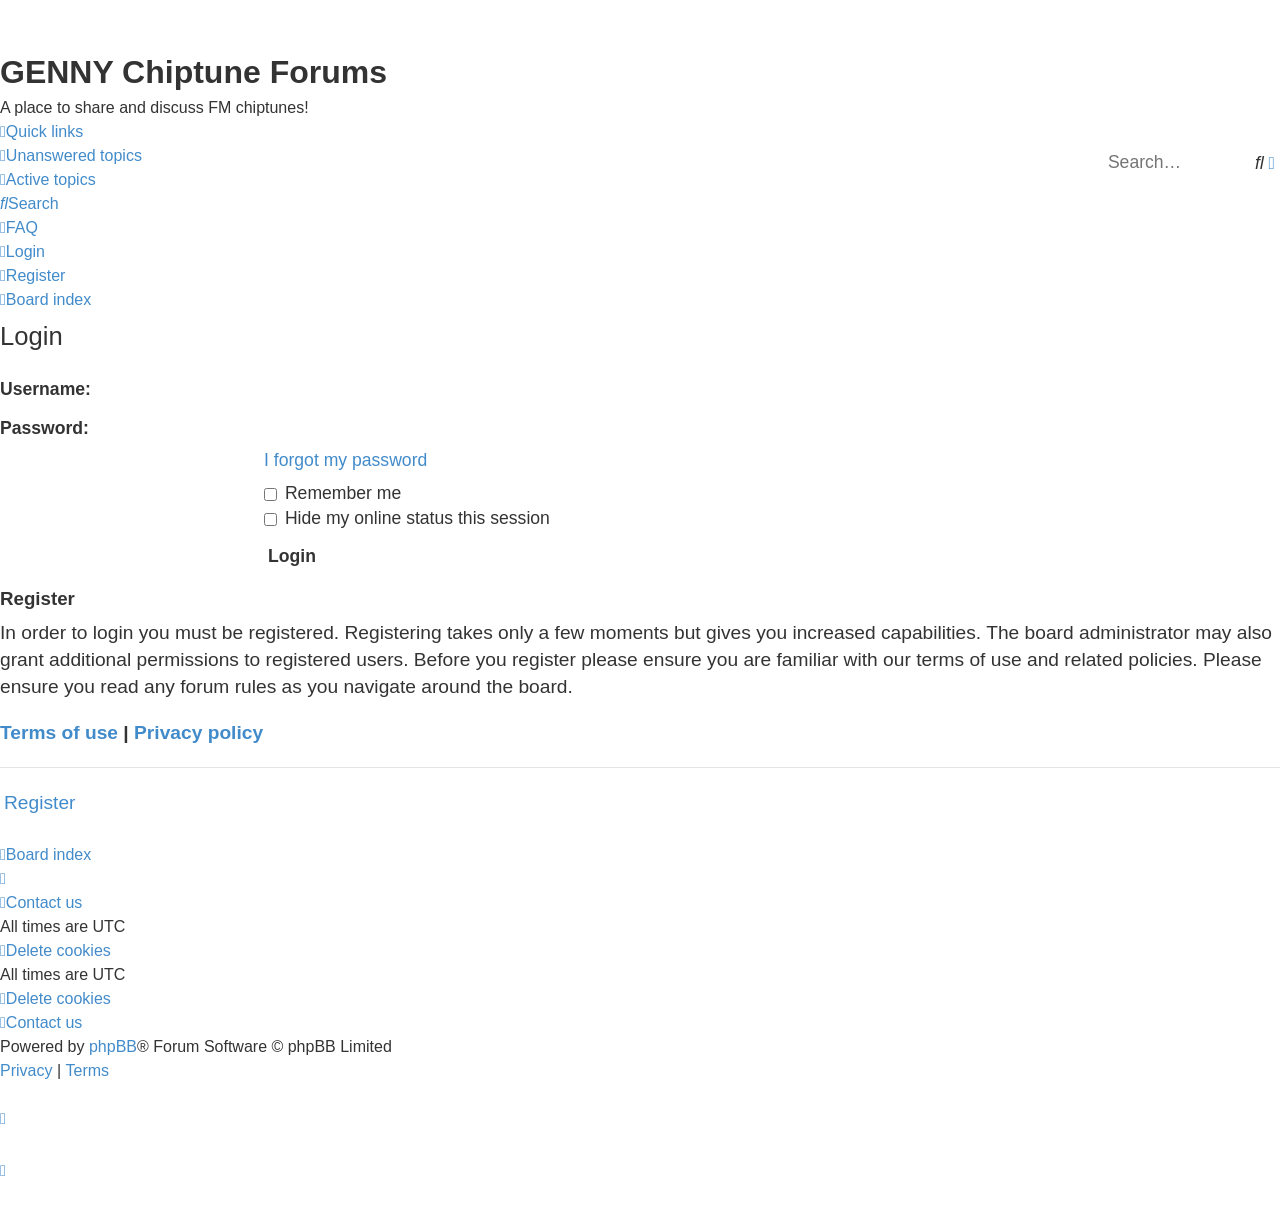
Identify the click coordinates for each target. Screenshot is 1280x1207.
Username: (45, 389)
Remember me (332, 493)
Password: (44, 428)
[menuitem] (71, 156)
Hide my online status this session (407, 518)
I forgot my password (345, 460)
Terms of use (59, 732)
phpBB (113, 1046)
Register (39, 802)
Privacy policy (198, 732)
